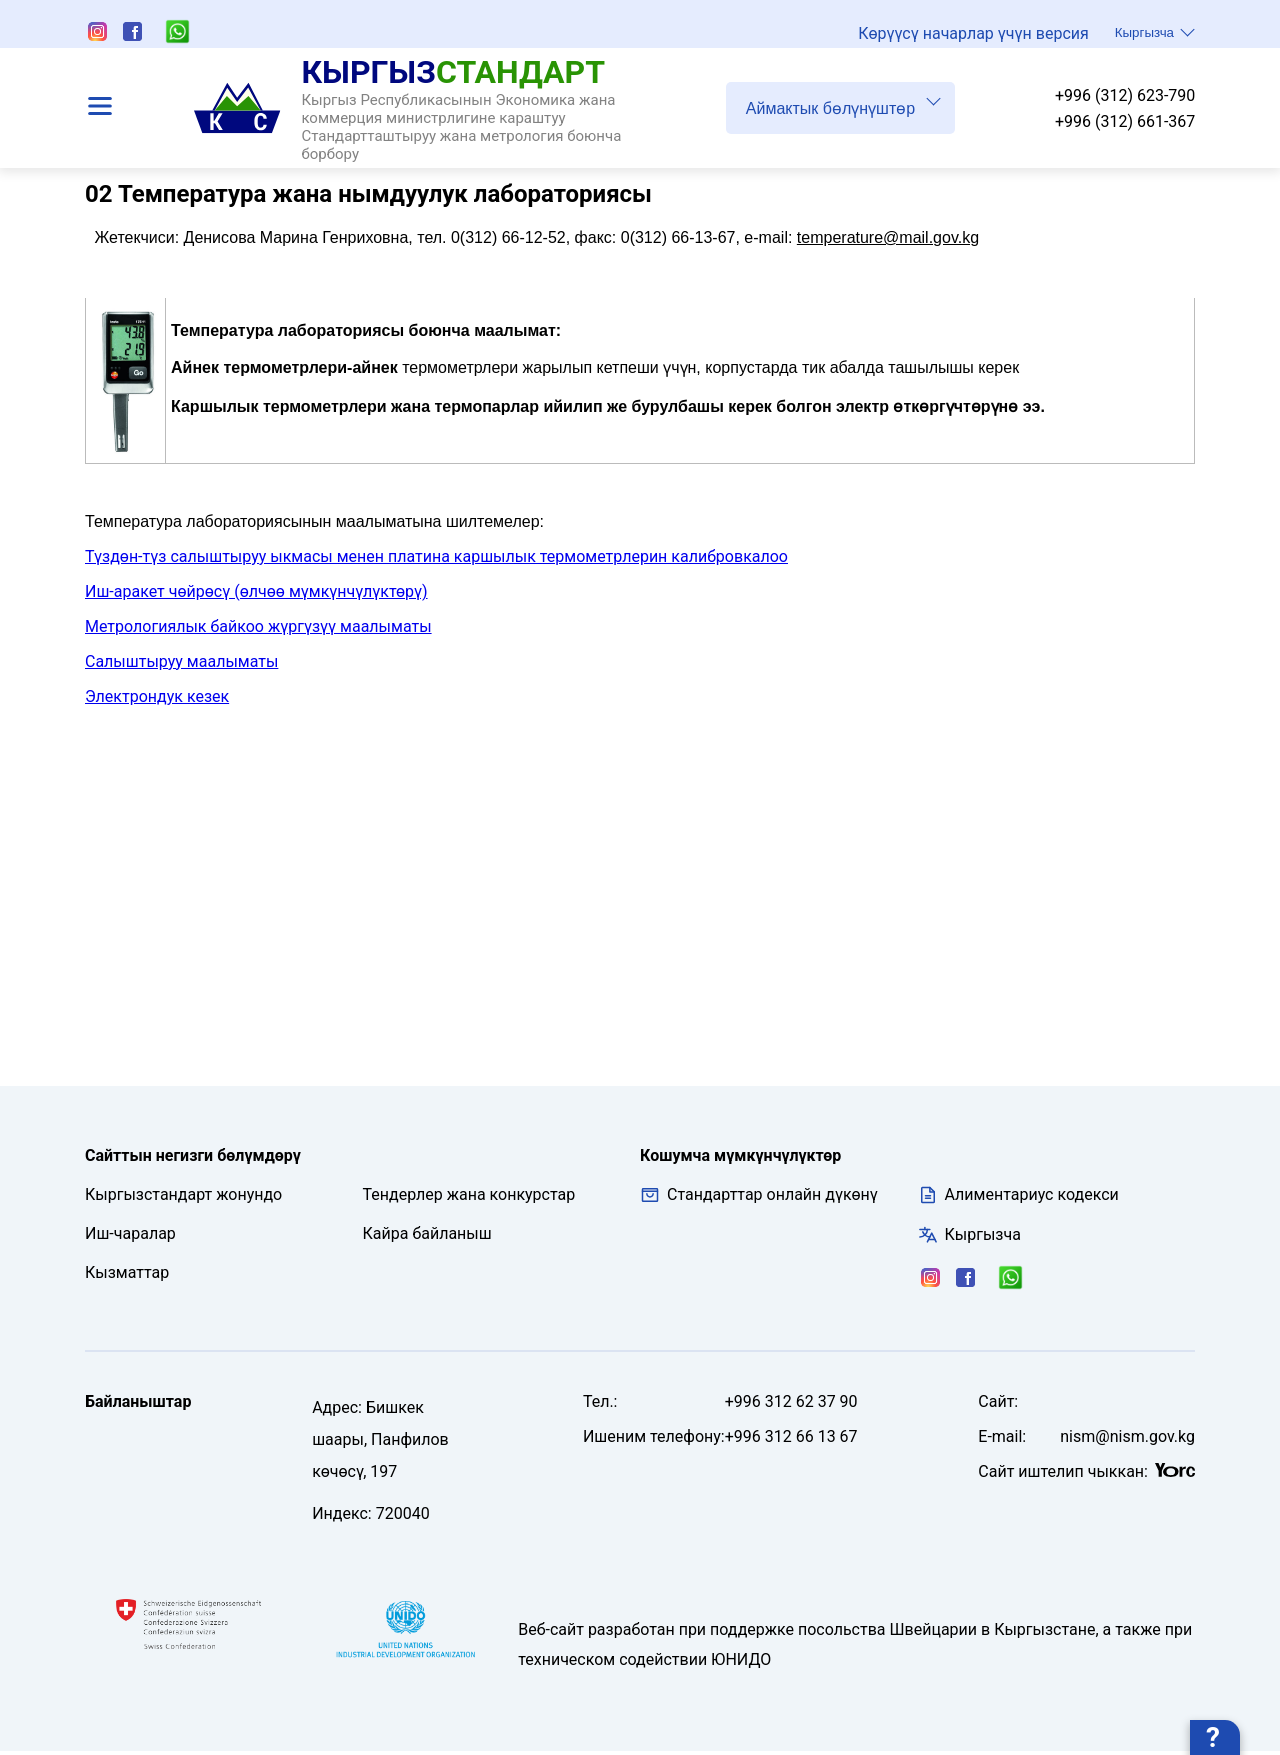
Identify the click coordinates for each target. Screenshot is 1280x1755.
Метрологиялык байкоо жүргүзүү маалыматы (258, 630)
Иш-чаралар (130, 1237)
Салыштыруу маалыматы (181, 665)
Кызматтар (127, 1276)
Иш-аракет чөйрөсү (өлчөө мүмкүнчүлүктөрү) (256, 595)
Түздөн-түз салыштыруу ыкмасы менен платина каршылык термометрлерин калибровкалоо (436, 560)
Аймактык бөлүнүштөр (843, 104)
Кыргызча (1155, 32)
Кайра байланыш (427, 1237)
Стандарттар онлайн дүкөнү (759, 1199)
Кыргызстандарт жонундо (183, 1198)
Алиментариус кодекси (1032, 1198)
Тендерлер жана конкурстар (469, 1198)
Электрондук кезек (157, 700)
